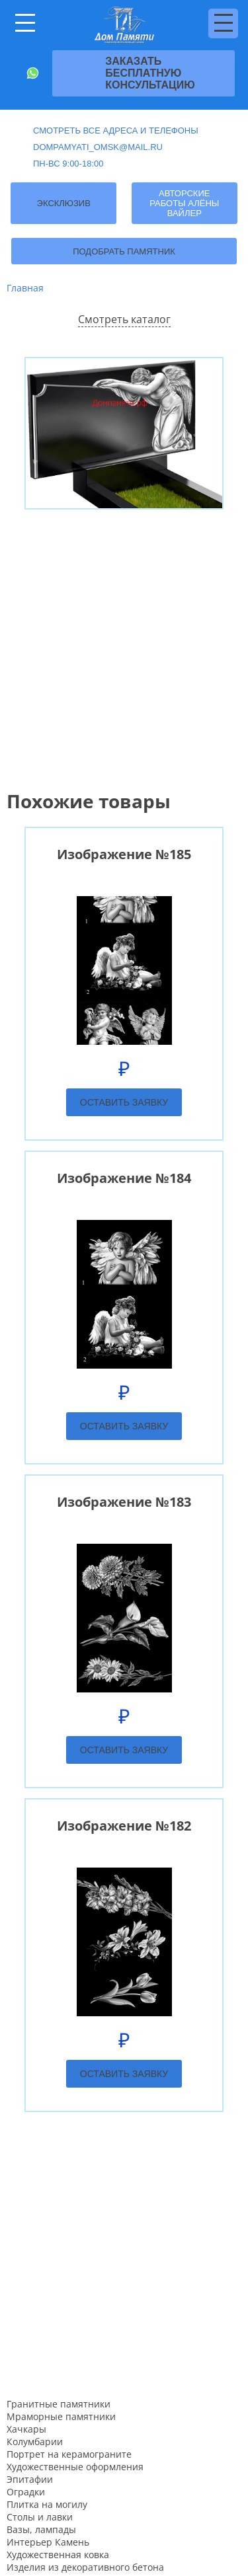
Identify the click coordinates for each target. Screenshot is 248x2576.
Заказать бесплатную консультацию (150, 73)
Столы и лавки (40, 2517)
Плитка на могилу (47, 2504)
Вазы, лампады (41, 2529)
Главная (25, 288)
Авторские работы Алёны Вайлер (184, 203)
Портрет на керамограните (69, 2454)
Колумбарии (35, 2441)
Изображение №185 (124, 854)
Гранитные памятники (58, 2404)
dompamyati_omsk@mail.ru (98, 147)
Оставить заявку (124, 1102)
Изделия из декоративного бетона (85, 2567)
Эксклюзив (64, 203)
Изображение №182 (124, 1826)
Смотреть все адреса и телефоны (115, 130)
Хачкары (26, 2429)
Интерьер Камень (48, 2542)
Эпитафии (30, 2479)
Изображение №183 (124, 1502)
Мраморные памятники (61, 2416)
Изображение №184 (124, 1178)
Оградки (26, 2491)
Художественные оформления (75, 2466)
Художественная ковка (58, 2554)
